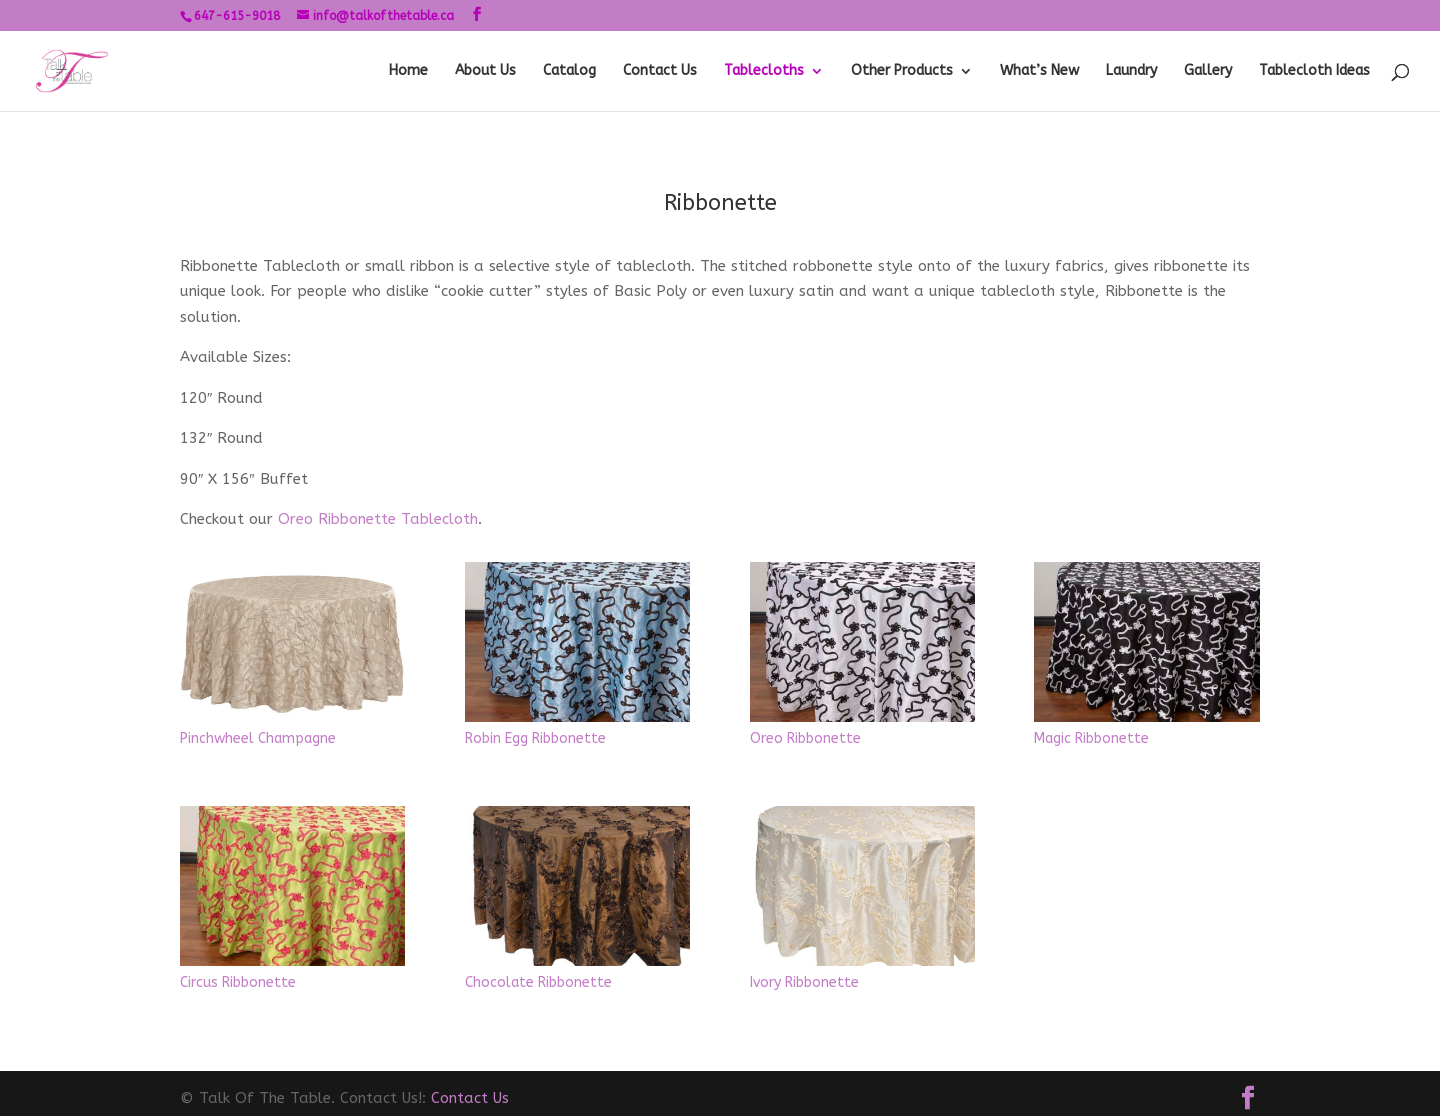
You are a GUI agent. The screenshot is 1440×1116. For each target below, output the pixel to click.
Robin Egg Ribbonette (535, 738)
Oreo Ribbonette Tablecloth (378, 519)
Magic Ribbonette (1091, 738)
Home (408, 71)
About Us (485, 71)
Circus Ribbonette (238, 982)
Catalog (569, 71)
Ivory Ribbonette (804, 982)
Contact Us (660, 71)
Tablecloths (764, 71)
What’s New (1039, 71)
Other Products (902, 71)
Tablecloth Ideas (1314, 71)
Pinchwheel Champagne (258, 738)
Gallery (1208, 71)
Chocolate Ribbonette (538, 982)
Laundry (1131, 71)
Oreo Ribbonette (805, 738)
